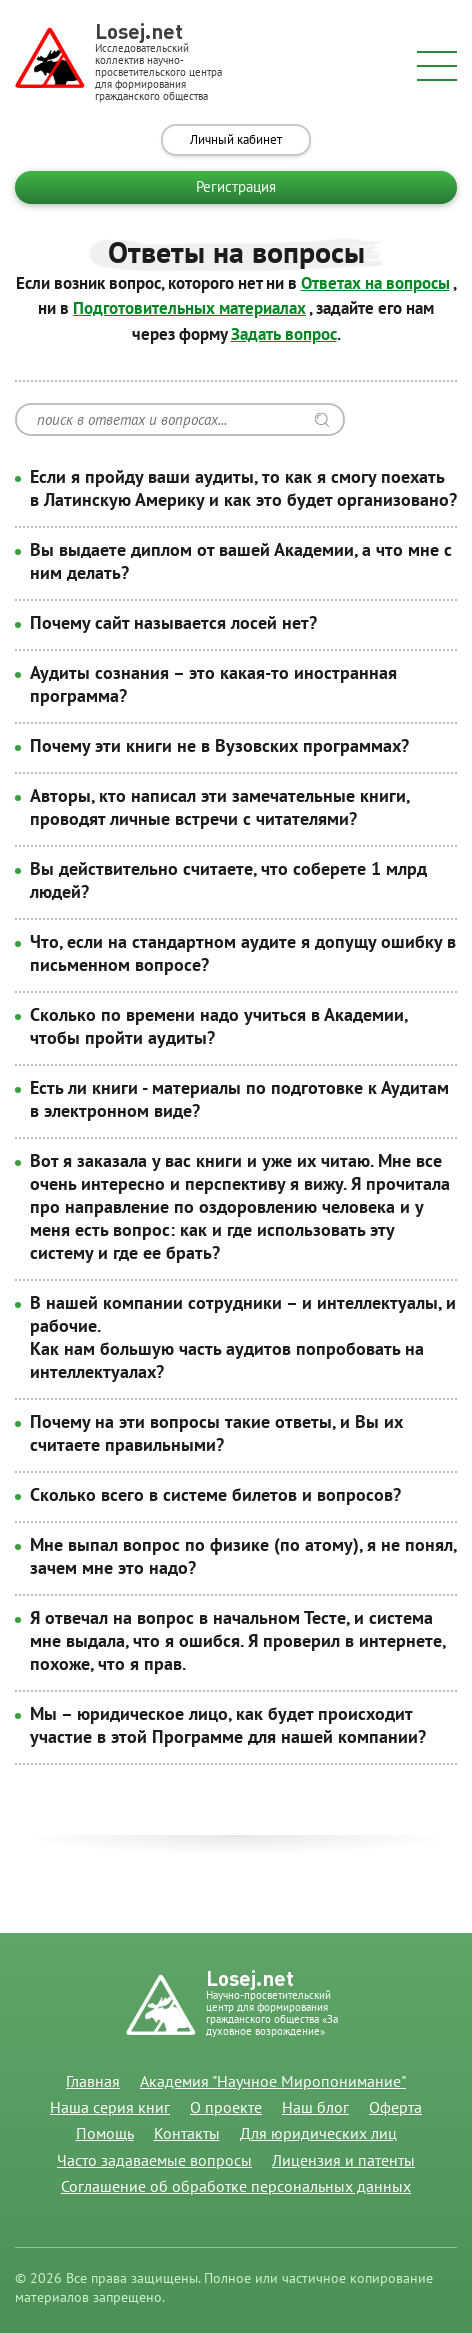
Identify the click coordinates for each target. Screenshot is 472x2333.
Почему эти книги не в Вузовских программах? (219, 746)
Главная (93, 2082)
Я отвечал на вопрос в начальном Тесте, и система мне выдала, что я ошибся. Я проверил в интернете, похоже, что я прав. (237, 1641)
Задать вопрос (284, 335)
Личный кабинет (236, 140)
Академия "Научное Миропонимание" (273, 2082)
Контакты (187, 2134)
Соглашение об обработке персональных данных (236, 2187)
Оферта (395, 2108)
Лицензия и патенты (343, 2161)
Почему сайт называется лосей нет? (173, 623)
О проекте (226, 2108)
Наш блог (315, 2108)
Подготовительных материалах (189, 309)
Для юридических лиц (318, 2134)
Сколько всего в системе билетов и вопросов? (215, 1495)
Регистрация (236, 187)
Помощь (105, 2134)
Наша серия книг (110, 2108)
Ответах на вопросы (375, 284)
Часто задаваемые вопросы (154, 2161)
